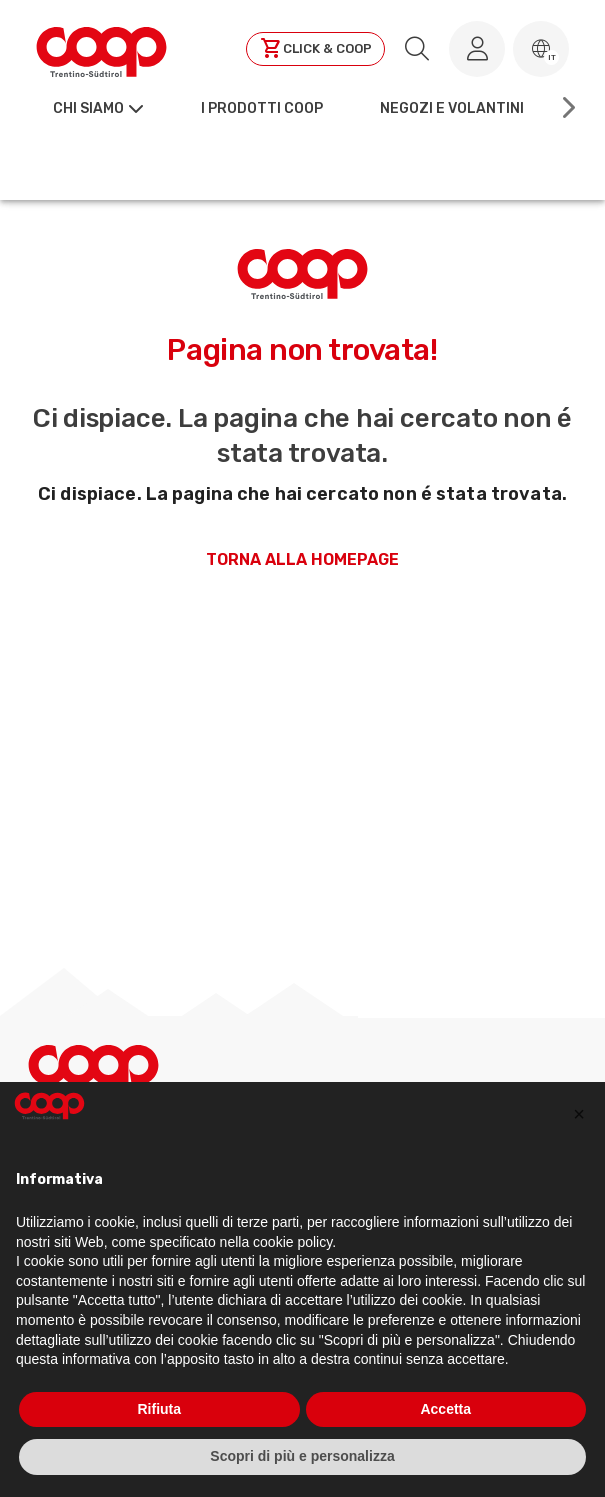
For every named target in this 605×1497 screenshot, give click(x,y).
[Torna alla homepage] (101, 49)
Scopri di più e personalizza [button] (302, 1456)
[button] (541, 49)
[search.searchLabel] (417, 49)
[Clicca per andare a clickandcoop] (315, 49)
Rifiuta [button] (159, 1409)
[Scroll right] (567, 108)
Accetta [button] (445, 1409)
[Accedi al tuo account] (477, 49)
